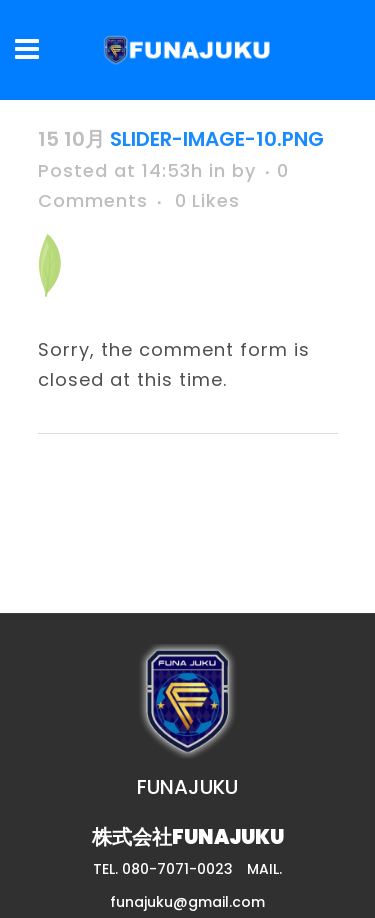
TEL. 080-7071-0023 (163, 869)
